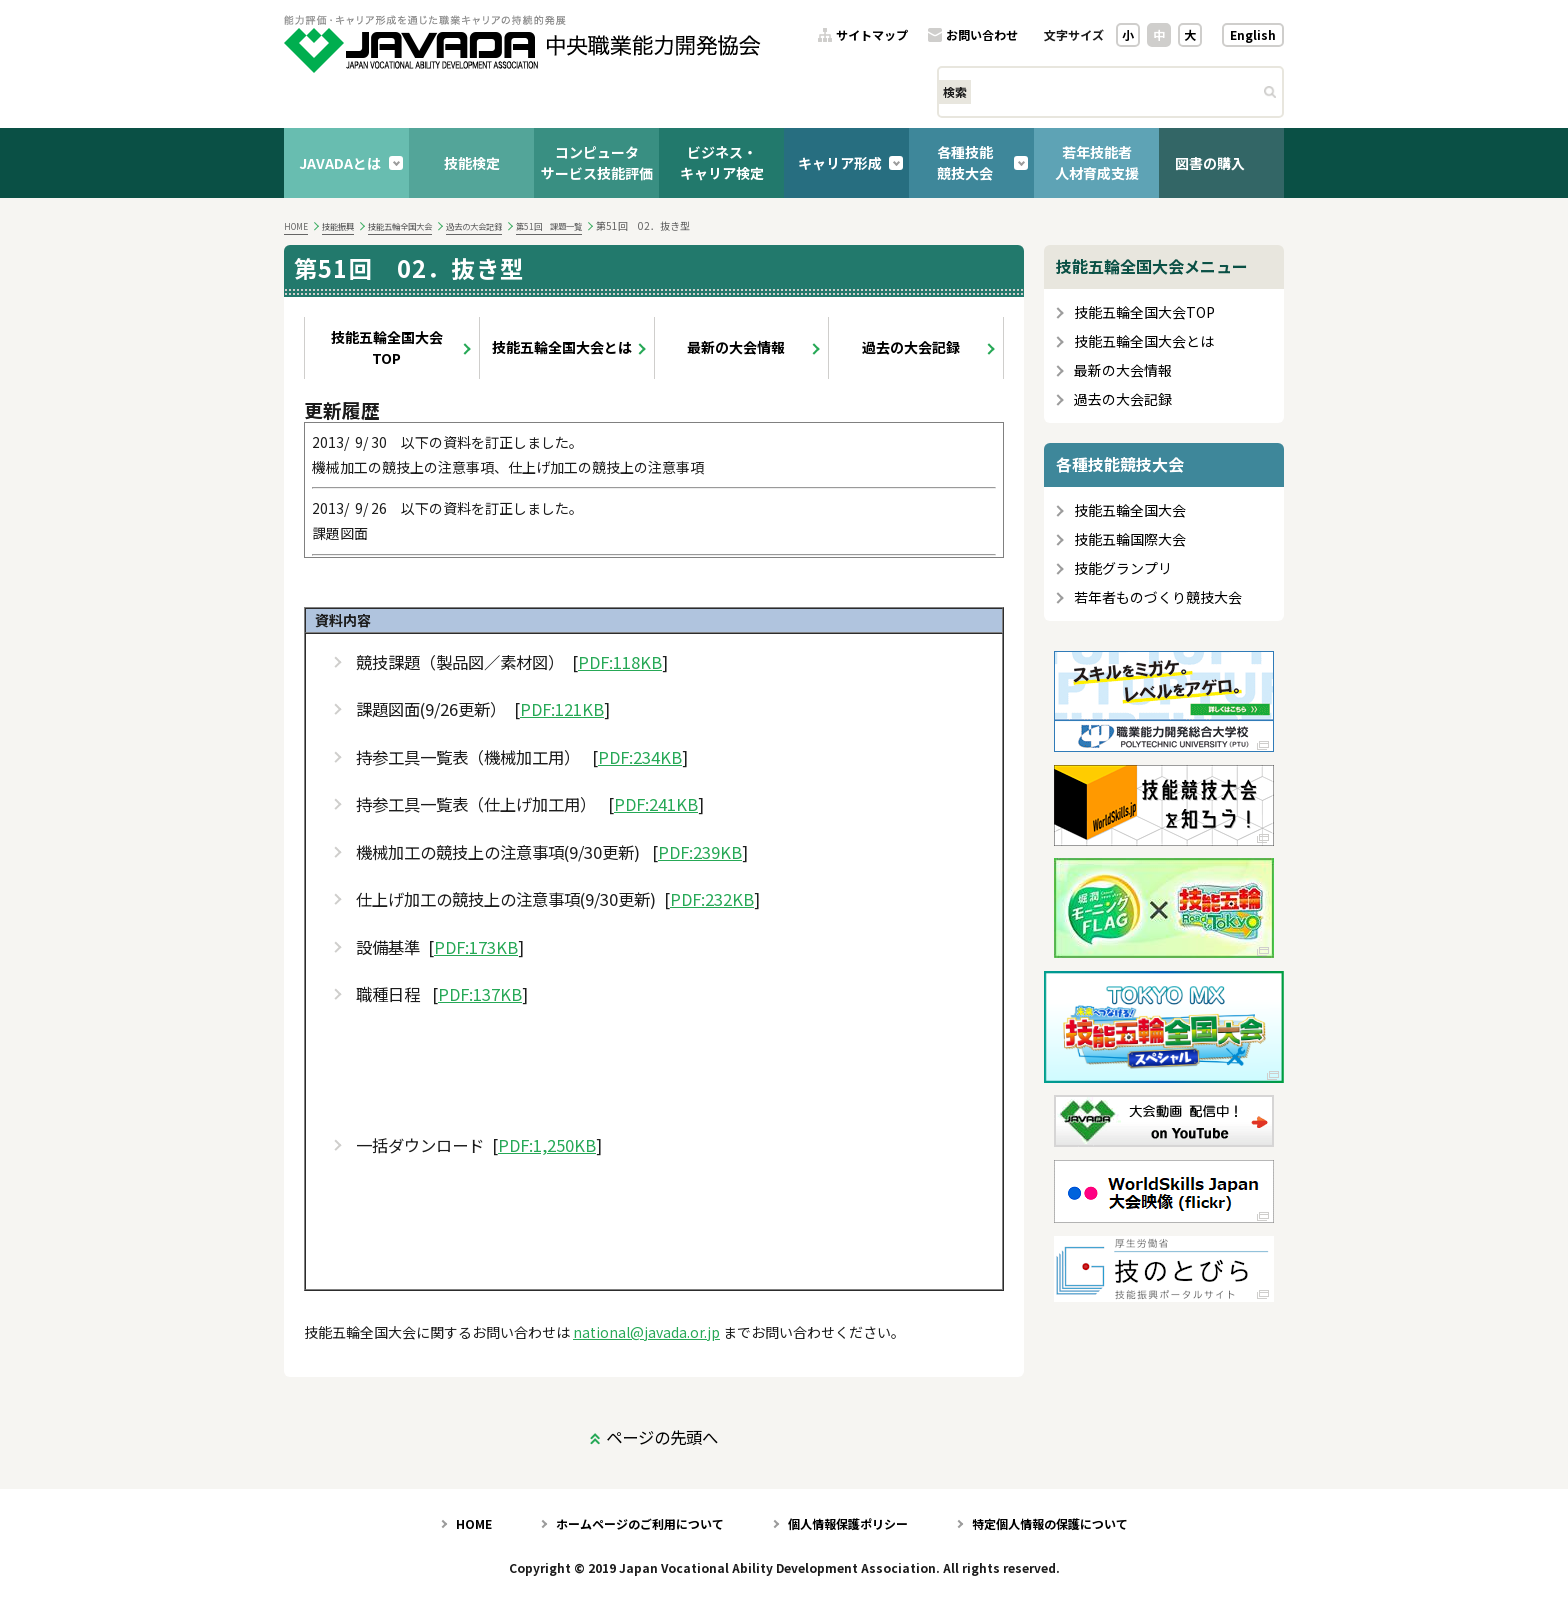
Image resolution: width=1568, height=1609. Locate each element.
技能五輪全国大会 (400, 226)
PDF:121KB (562, 709)
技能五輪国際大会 (1130, 539)
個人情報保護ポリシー (848, 1523)
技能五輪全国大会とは (562, 347)
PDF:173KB (476, 947)
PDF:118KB (620, 662)
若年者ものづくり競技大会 (1158, 597)
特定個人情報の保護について (1050, 1523)
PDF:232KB (712, 899)
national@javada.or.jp (646, 1332)
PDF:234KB (640, 757)
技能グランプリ (1123, 568)
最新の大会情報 (736, 347)
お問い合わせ (982, 35)
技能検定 (472, 163)
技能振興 (338, 226)
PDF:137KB (480, 994)
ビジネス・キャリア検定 (722, 162)
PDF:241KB (656, 804)
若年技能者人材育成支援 (1097, 162)
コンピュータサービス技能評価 (597, 162)
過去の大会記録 (474, 226)
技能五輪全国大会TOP (387, 347)
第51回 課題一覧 (549, 226)
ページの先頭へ (662, 1437)
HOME (296, 226)
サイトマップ (872, 35)
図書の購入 (1210, 163)
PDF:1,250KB (547, 1145)
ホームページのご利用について (640, 1523)
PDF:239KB (700, 852)
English (1253, 34)
